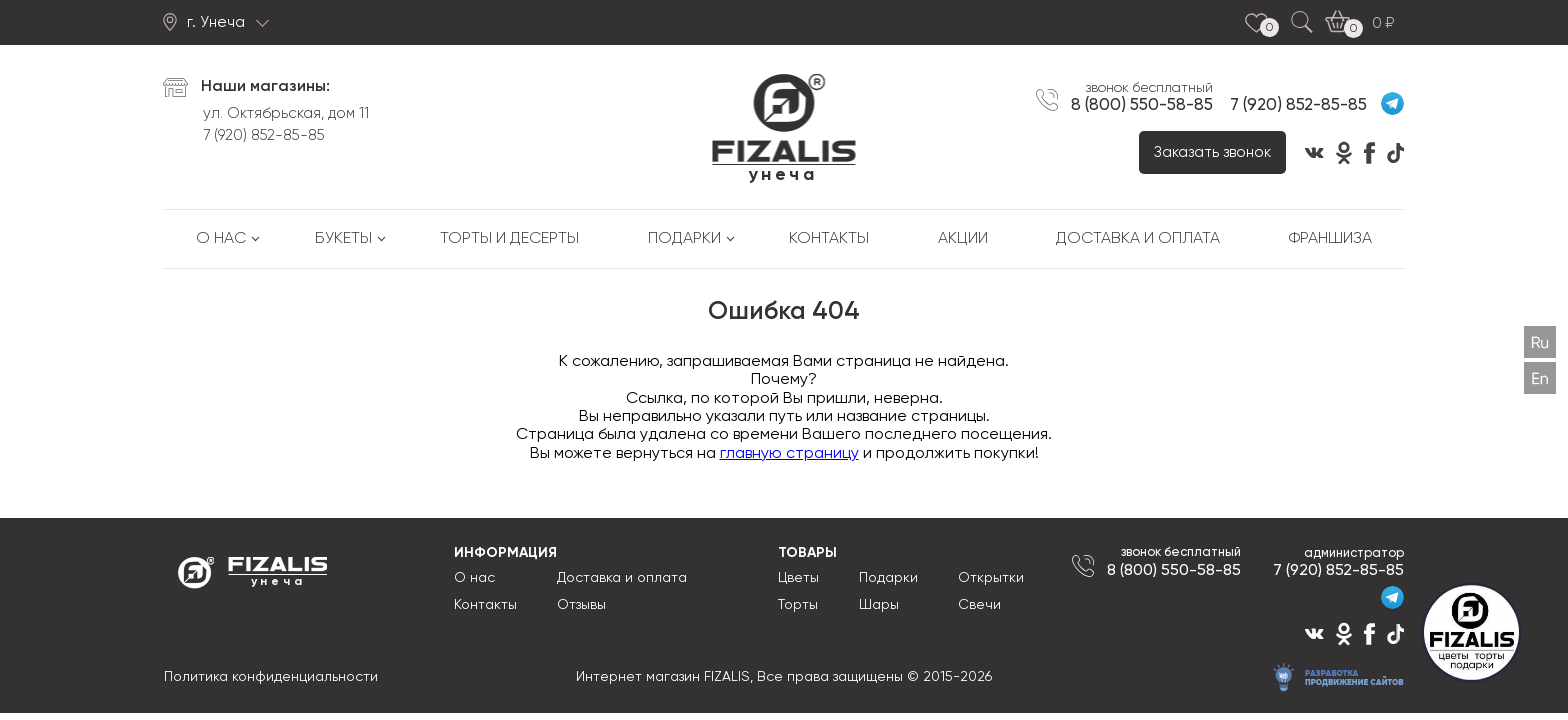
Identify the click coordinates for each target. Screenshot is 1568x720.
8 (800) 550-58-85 (1142, 105)
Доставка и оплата (1138, 239)
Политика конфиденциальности (271, 677)
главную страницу (789, 454)
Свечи (979, 605)
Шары (879, 605)
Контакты (829, 239)
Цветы (798, 578)
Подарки (684, 239)
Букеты (343, 239)
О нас (221, 239)
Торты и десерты (509, 239)
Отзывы (581, 605)
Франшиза (1330, 239)
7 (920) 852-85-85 (264, 135)
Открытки (991, 578)
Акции (963, 239)
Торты (798, 605)
